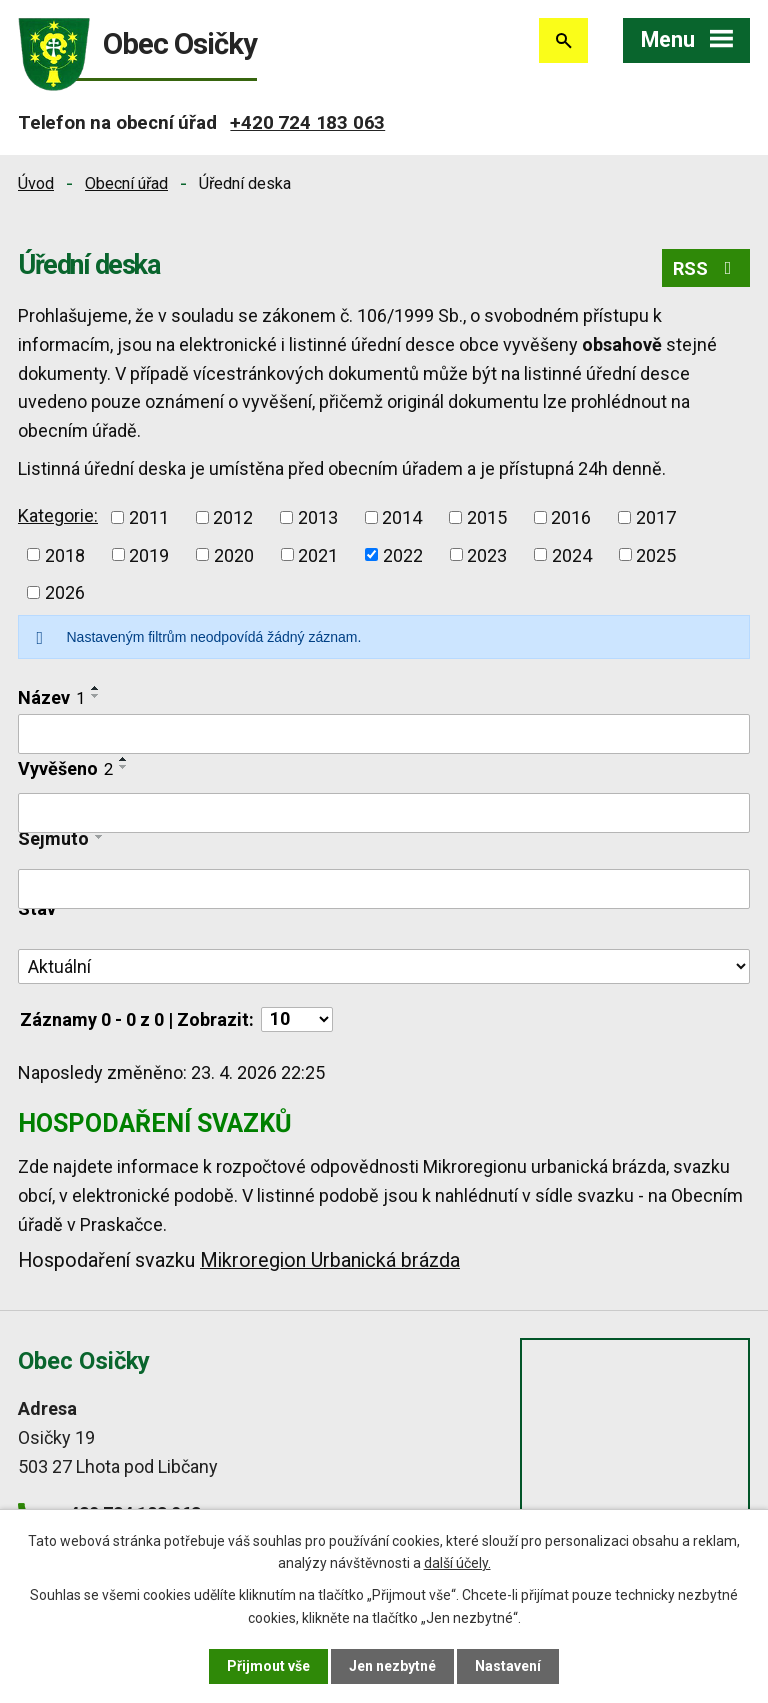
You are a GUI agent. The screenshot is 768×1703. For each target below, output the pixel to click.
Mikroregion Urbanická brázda (330, 1260)
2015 (487, 517)
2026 (65, 592)
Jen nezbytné (392, 1666)
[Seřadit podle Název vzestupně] (96, 688)
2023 (487, 554)
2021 (318, 554)
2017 (656, 517)
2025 (656, 554)
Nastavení (508, 1666)
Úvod (36, 183)
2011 (149, 517)
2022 (403, 554)
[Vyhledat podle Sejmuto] (384, 889)
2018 (65, 554)
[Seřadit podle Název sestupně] (96, 696)
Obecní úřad (126, 183)
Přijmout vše (268, 1666)
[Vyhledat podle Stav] (384, 967)
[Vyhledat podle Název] (384, 734)
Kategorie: (58, 515)
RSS (706, 268)
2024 (572, 554)
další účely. (457, 1563)
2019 (149, 554)
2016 (571, 517)
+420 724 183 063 (307, 122)
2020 (234, 554)
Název (51, 697)
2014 (402, 517)
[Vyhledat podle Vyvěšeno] (384, 813)
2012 (233, 517)
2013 (318, 517)
